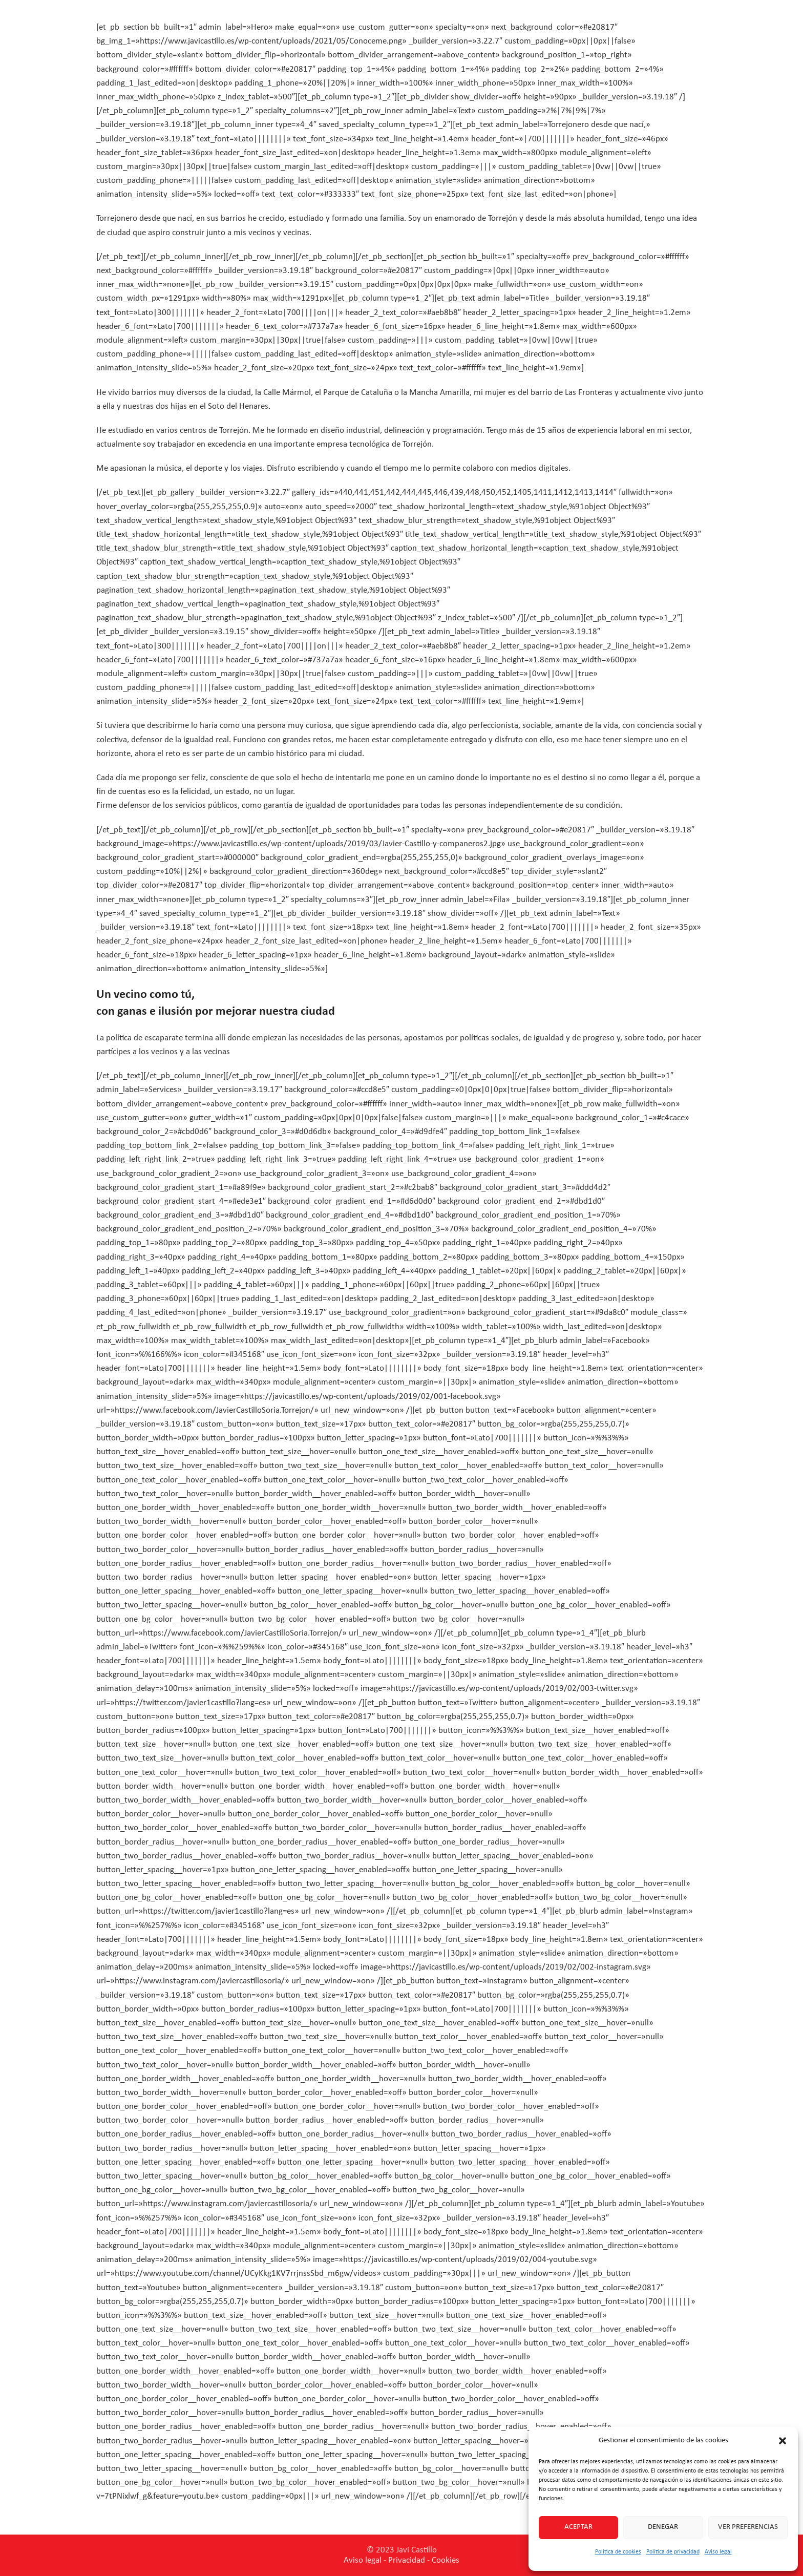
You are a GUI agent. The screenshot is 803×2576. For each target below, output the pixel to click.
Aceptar (578, 2527)
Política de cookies (618, 2552)
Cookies (445, 2560)
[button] (782, 2441)
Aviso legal (718, 2552)
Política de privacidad (673, 2552)
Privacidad (406, 2560)
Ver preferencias (748, 2527)
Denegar (663, 2527)
